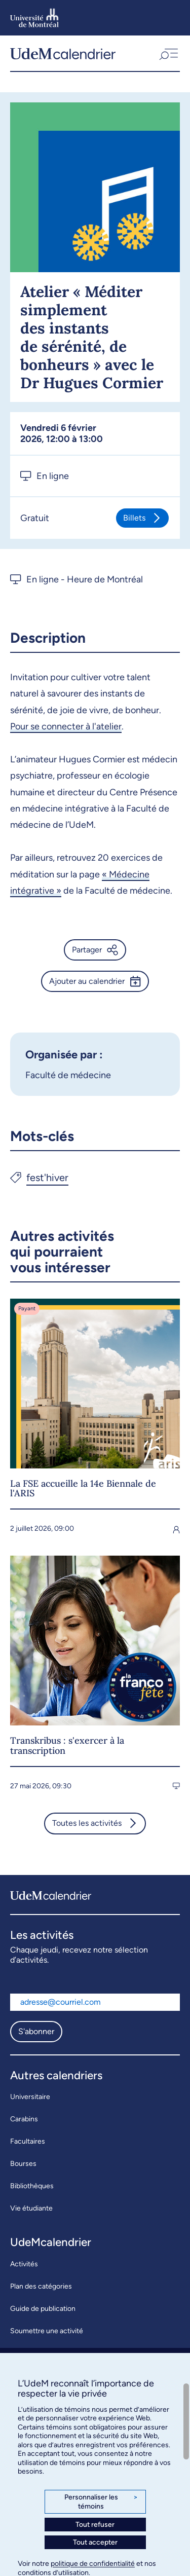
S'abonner (36, 2031)
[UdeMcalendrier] (63, 53)
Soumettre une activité (46, 2331)
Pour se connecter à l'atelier (66, 726)
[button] (168, 53)
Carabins (24, 2119)
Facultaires (27, 2141)
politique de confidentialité (93, 2563)
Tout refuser (95, 2524)
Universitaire (30, 2096)
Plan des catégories (41, 2286)
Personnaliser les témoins (101, 2502)
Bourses (23, 2163)
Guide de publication (42, 2308)
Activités (24, 2264)
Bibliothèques (32, 2186)
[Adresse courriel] (95, 2002)
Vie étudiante (31, 2208)
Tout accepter (95, 2542)
